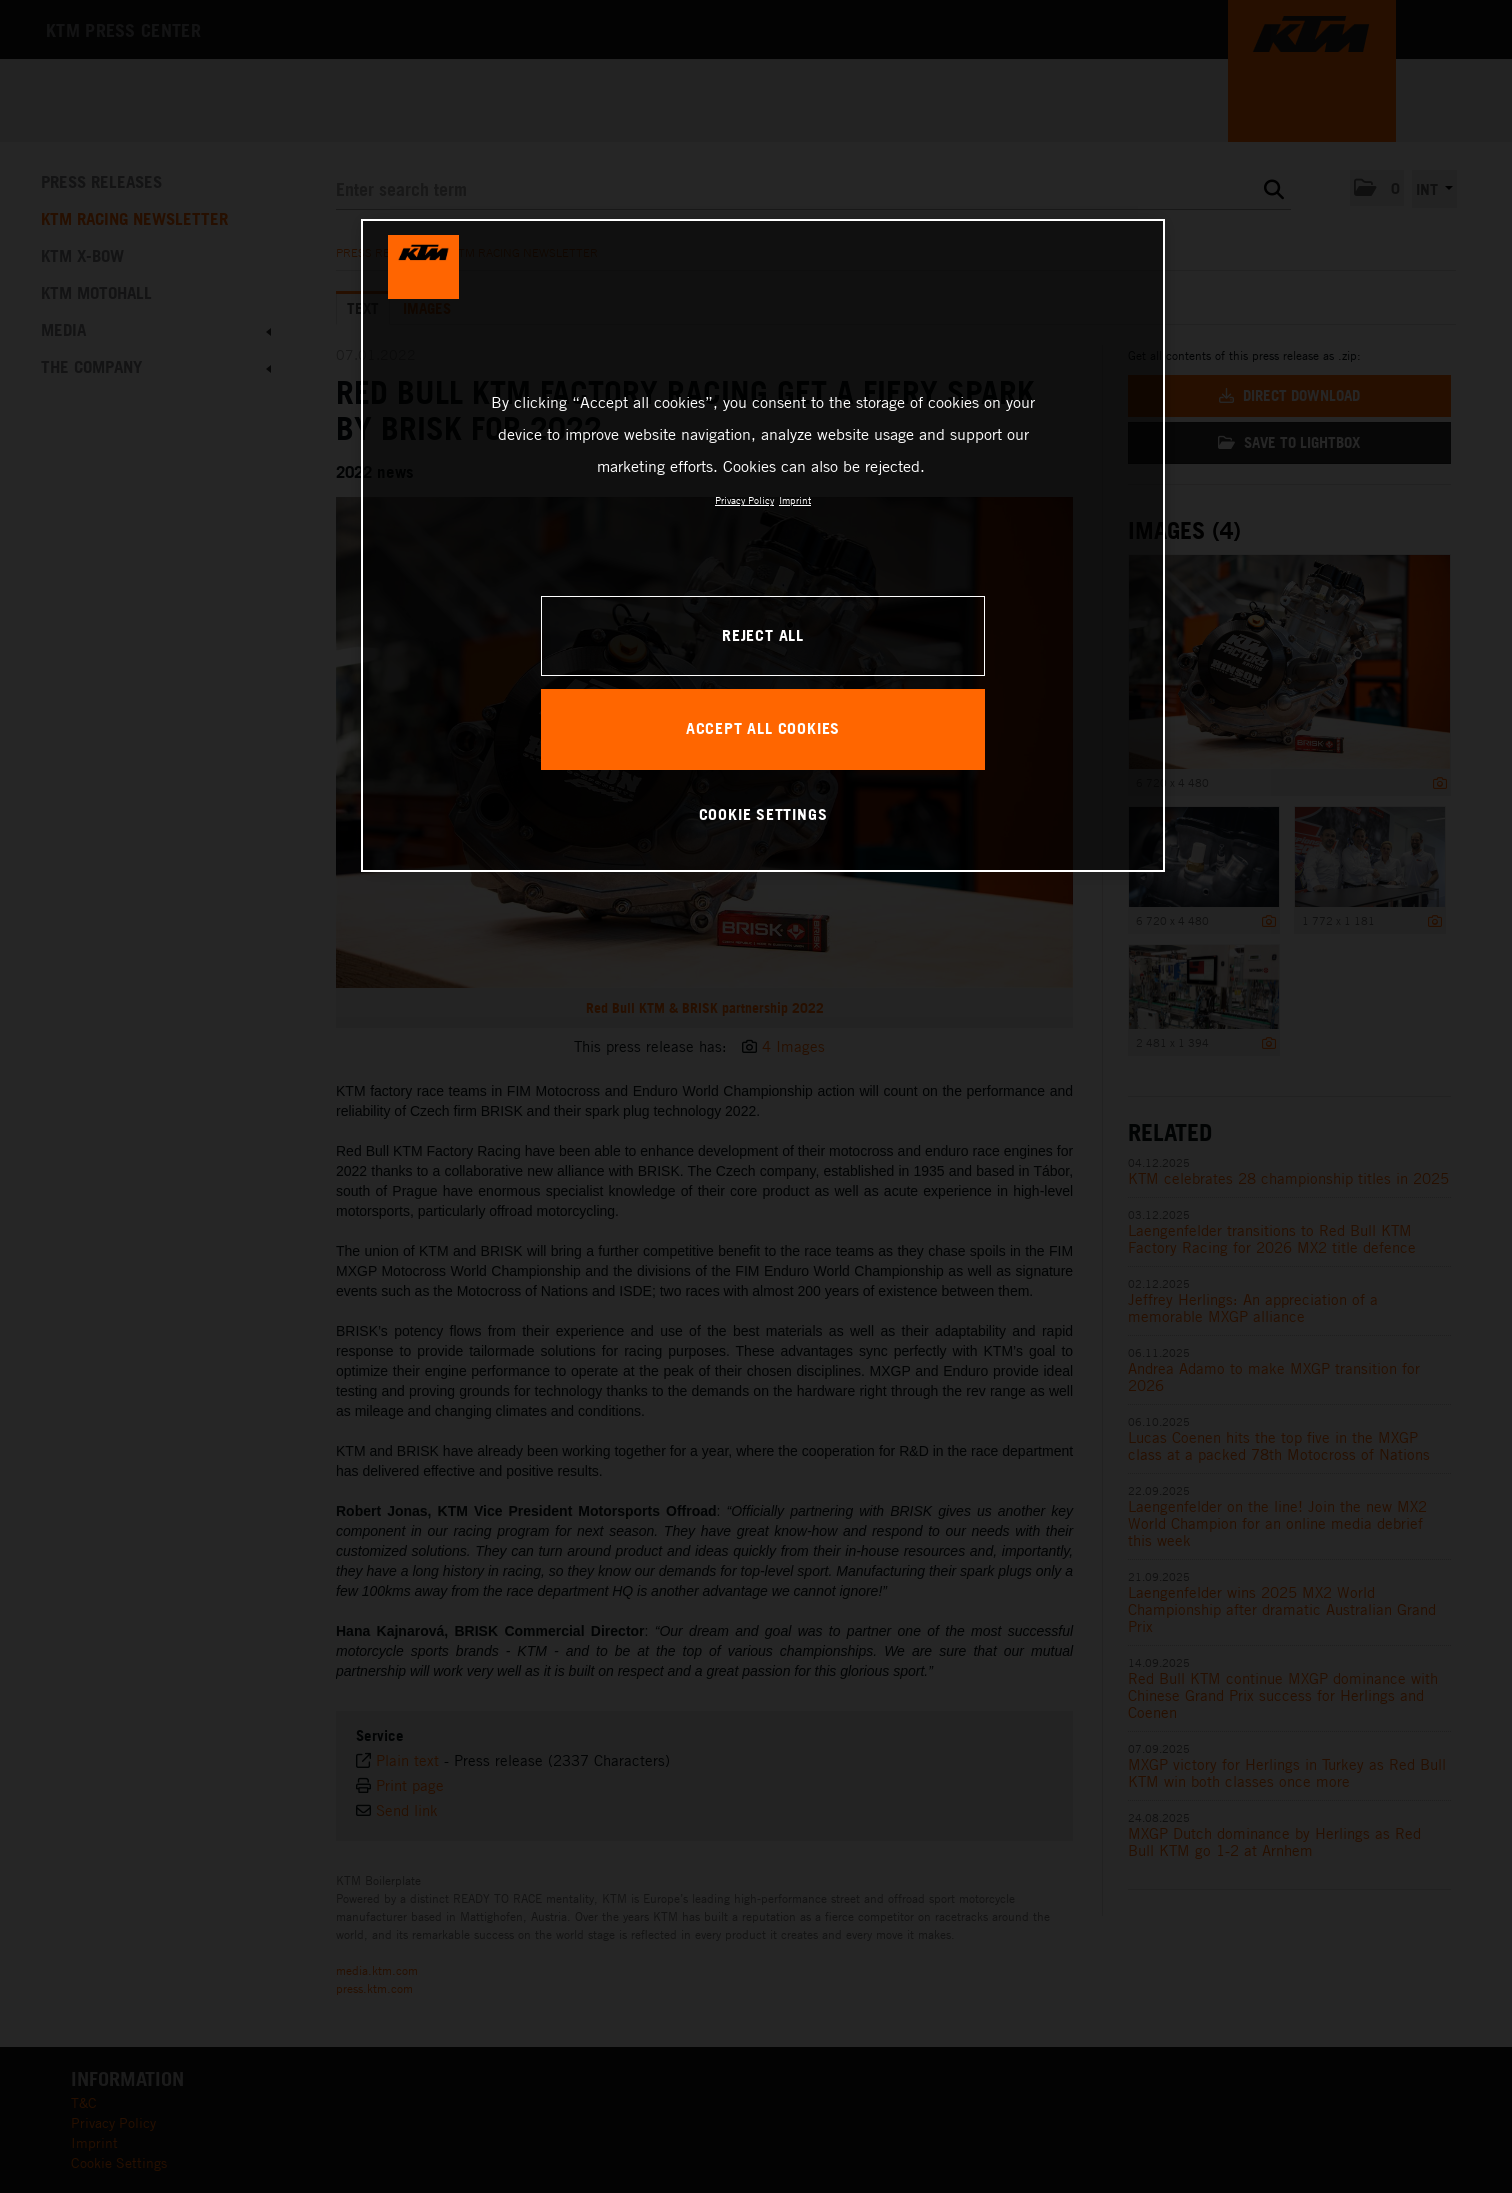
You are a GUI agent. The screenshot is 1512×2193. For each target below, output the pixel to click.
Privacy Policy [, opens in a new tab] (744, 500)
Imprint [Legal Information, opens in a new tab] (795, 500)
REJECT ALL (763, 635)
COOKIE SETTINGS (763, 814)
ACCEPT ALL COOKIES (763, 728)
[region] (763, 545)
